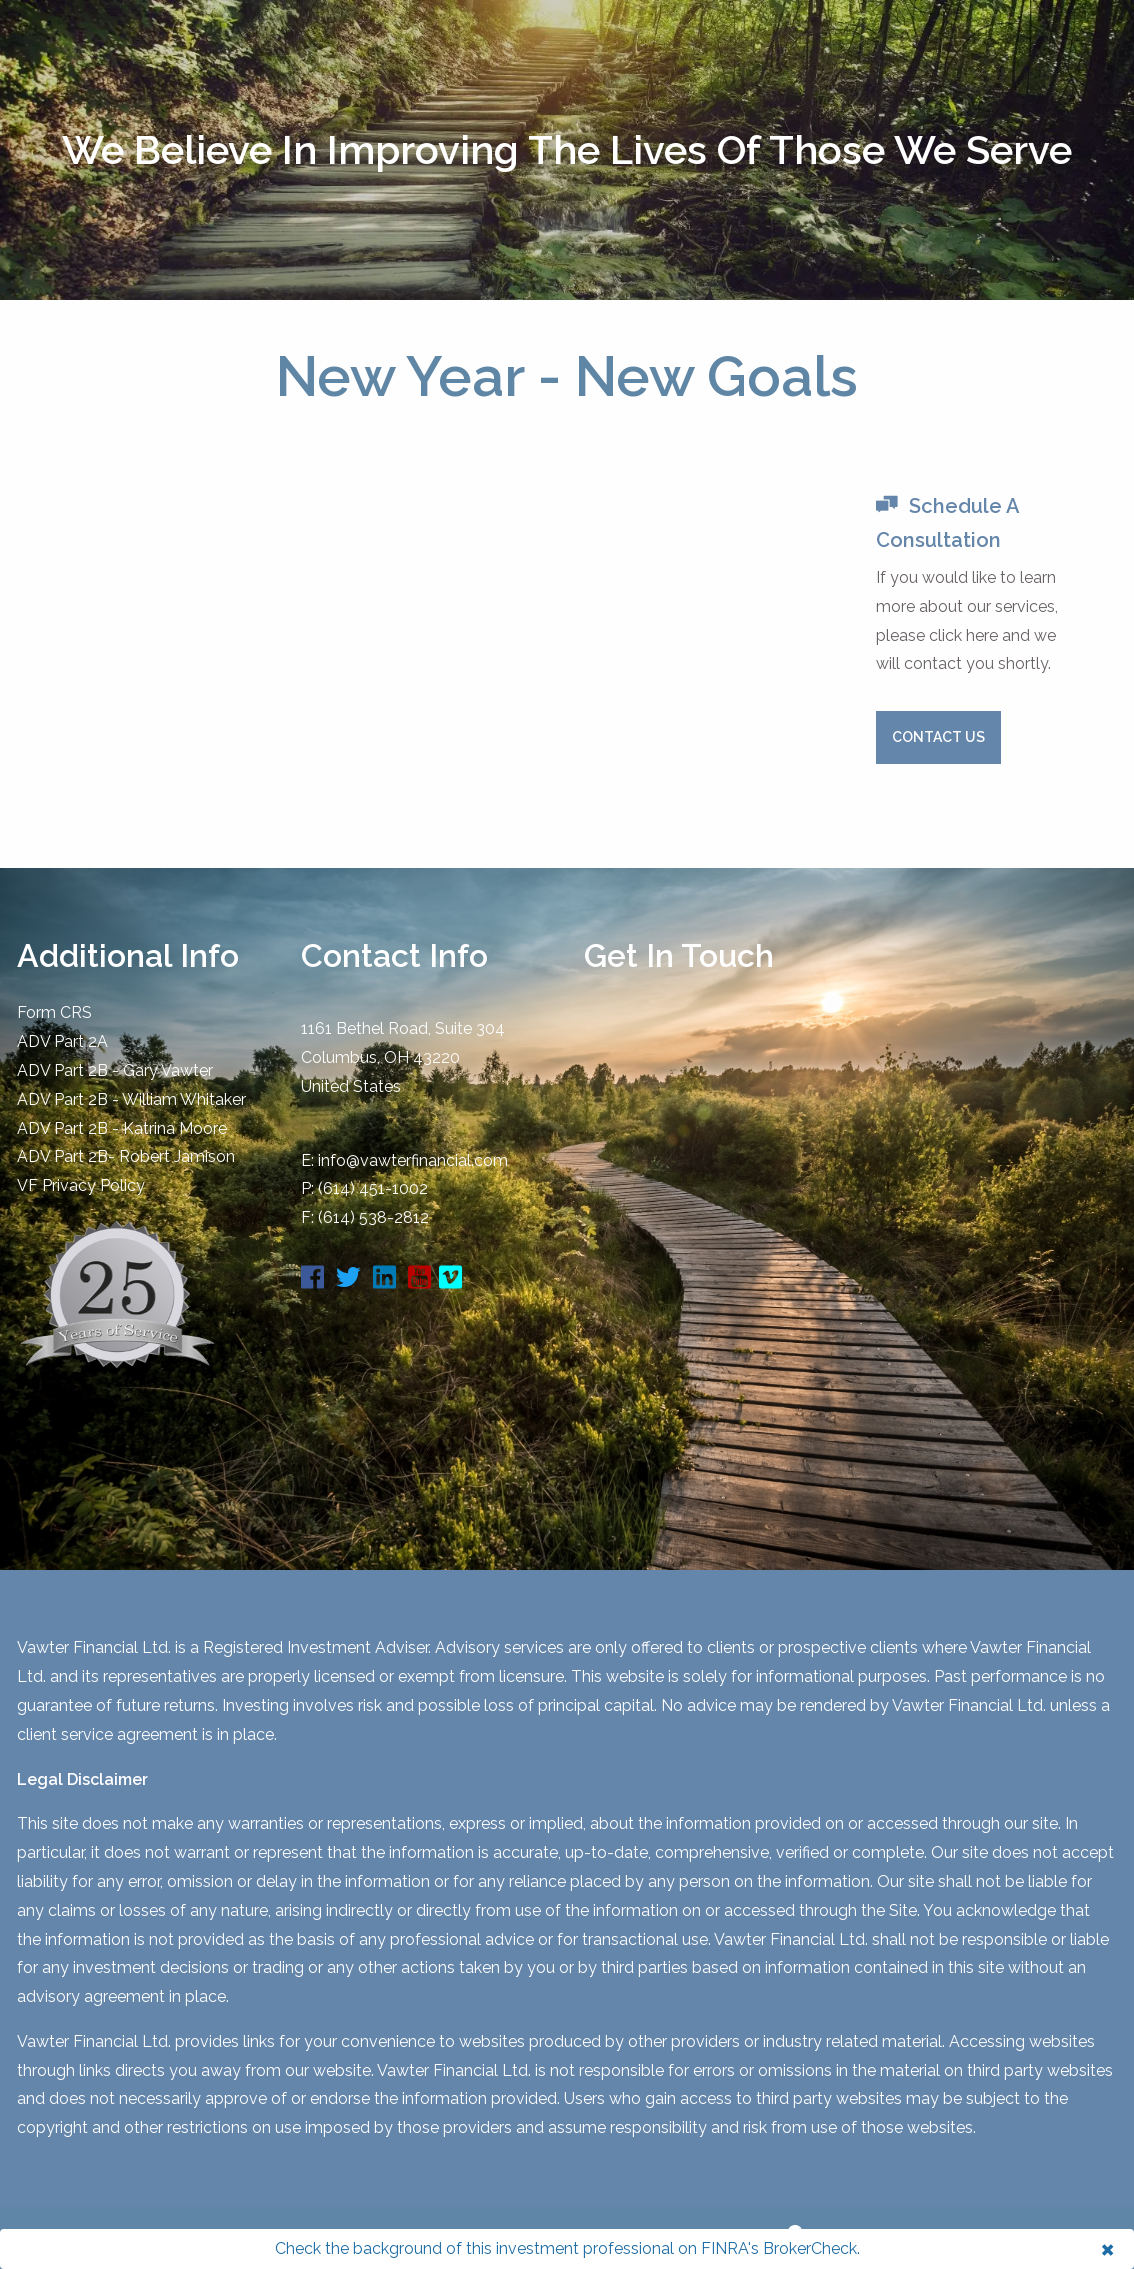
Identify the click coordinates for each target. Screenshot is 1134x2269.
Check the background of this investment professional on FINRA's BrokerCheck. (567, 2248)
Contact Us (938, 737)
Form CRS (54, 1012)
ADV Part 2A (62, 1041)
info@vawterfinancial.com (413, 1160)
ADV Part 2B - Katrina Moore (122, 1128)
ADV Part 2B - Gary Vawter (115, 1070)
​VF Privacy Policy (81, 1185)
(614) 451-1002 (373, 1188)
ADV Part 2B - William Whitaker (131, 1099)
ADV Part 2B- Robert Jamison (126, 1156)
